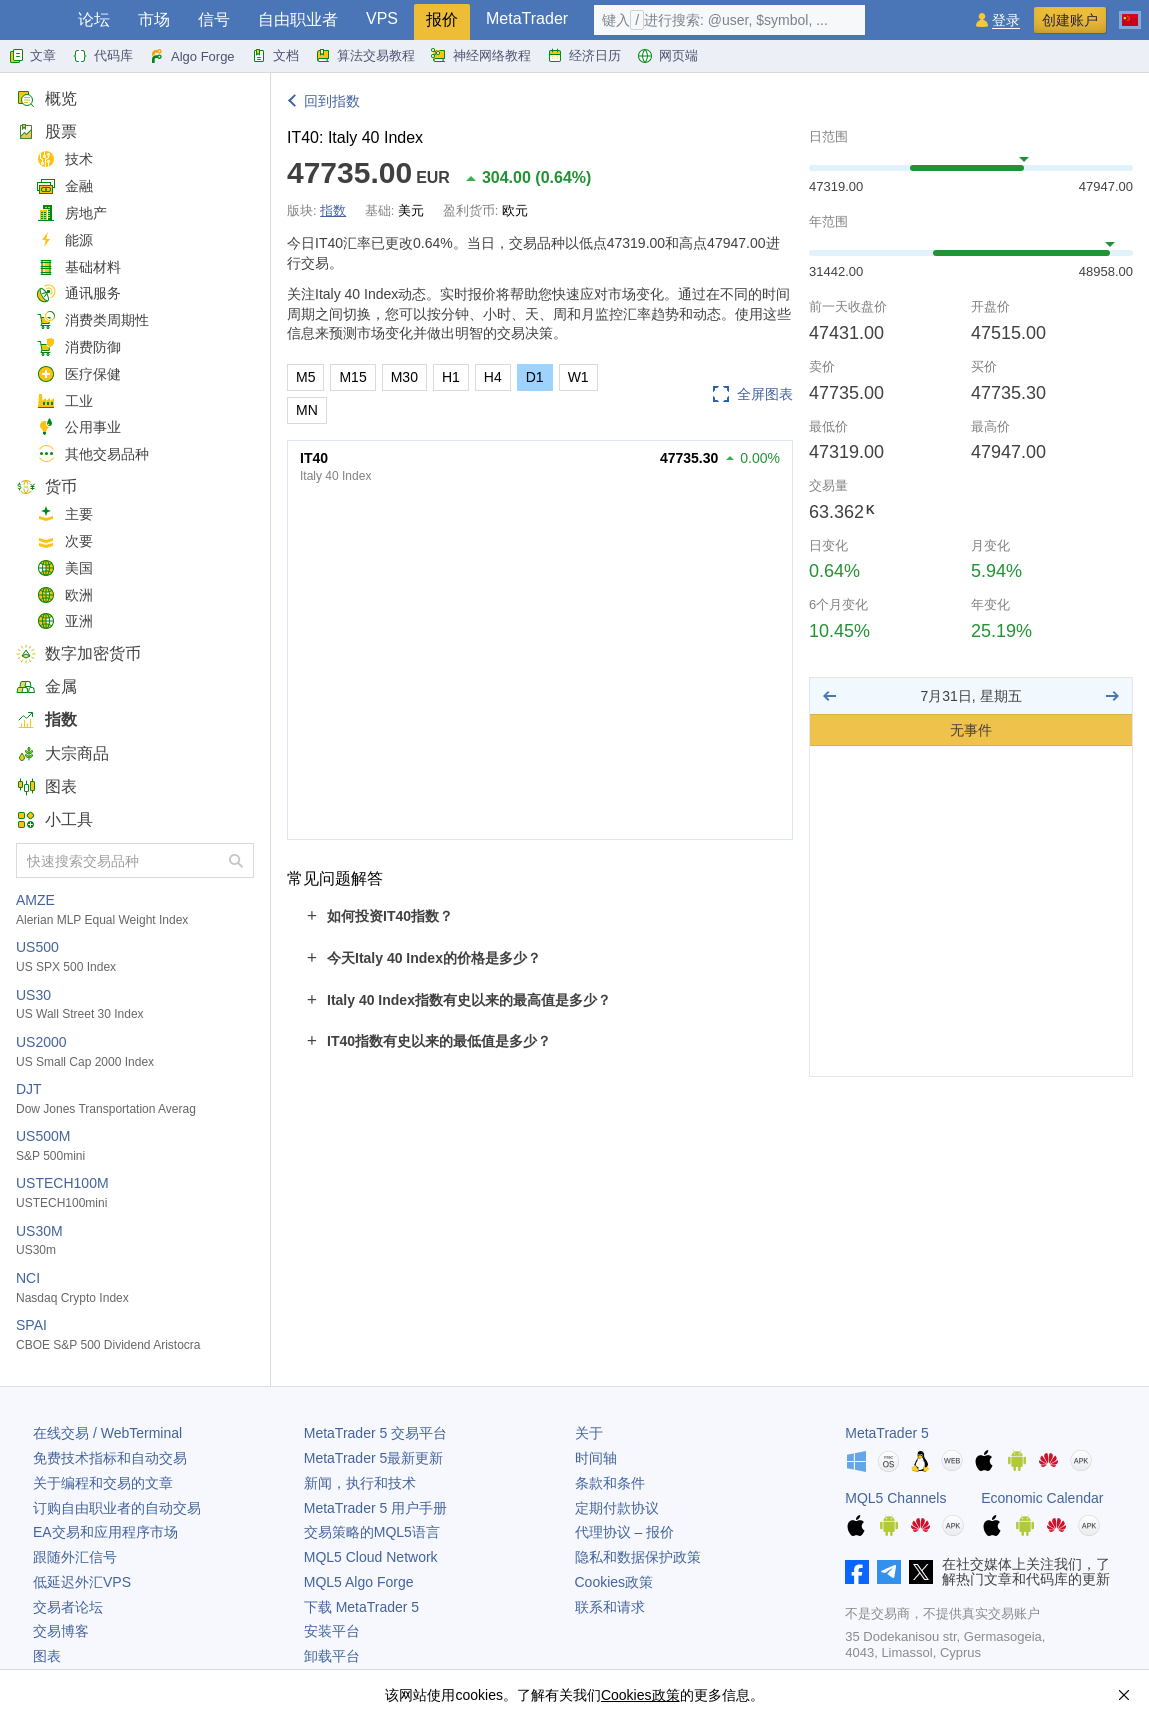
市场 (154, 19)
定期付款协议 (617, 1508)
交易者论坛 (68, 1607)
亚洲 (64, 621)
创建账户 (1070, 20)
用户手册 (375, 1508)
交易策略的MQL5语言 (372, 1532)
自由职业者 (298, 19)
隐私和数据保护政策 (638, 1557)
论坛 (94, 19)
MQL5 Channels (895, 1498)
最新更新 (374, 1458)
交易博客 (61, 1631)
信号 (214, 19)
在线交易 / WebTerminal (107, 1433)
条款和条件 (610, 1483)
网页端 (667, 56)
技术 (64, 159)
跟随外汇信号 (75, 1557)
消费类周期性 (92, 320)
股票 (46, 131)
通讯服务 (78, 293)
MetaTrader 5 (887, 1433)
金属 (46, 686)
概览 (46, 98)
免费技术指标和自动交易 (110, 1458)
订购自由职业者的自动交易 (117, 1508)
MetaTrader (527, 18)
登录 (1006, 20)
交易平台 (375, 1433)
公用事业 (78, 427)
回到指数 (332, 101)
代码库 (102, 56)
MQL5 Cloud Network (371, 1557)
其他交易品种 (92, 454)
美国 (64, 568)
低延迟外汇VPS (82, 1582)
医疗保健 (78, 374)
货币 (46, 486)
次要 (64, 541)
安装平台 (332, 1631)
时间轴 (596, 1458)
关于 (589, 1433)
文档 (275, 56)
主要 (64, 514)
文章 (32, 56)
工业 (64, 401)
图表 (46, 786)
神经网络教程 (481, 56)
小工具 (54, 819)
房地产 (71, 213)
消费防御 (78, 347)
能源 (64, 240)
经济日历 (584, 56)
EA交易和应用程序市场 (105, 1532)
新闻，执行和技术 (360, 1483)
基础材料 (78, 267)
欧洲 (64, 595)
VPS (382, 18)
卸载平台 (332, 1656)
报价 (442, 19)
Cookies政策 (614, 1582)
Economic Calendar (1042, 1498)
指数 (46, 719)
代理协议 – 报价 (625, 1532)
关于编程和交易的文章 (103, 1483)
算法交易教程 (365, 56)
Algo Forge (192, 56)
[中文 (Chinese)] (1130, 12)
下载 (361, 1607)
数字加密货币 (78, 653)
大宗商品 (62, 753)
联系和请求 (610, 1607)
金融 (64, 186)
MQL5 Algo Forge (359, 1582)
